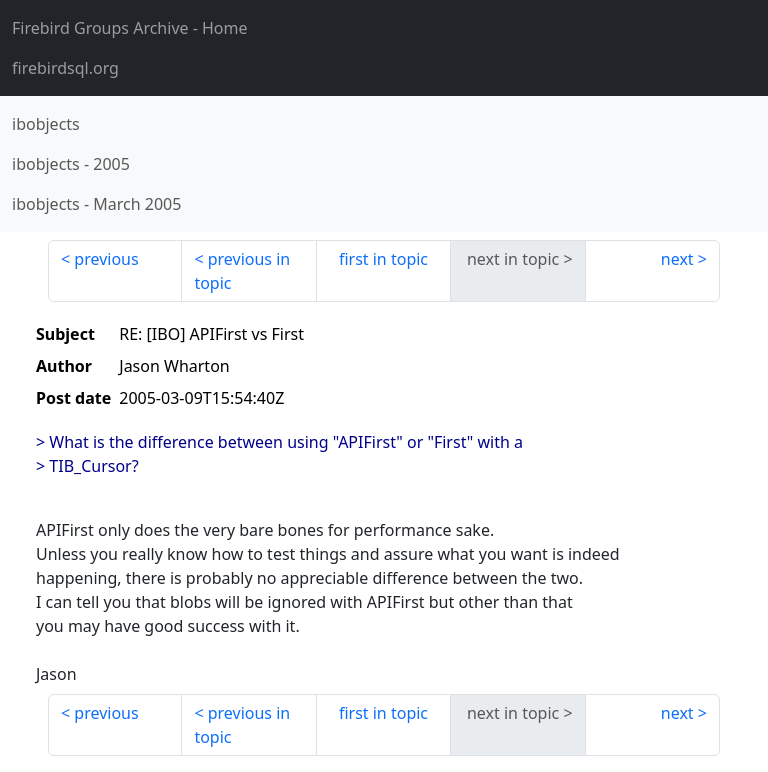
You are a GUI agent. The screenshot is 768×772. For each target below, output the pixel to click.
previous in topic (242, 271)
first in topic (383, 259)
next (677, 259)
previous (106, 259)
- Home (130, 28)
